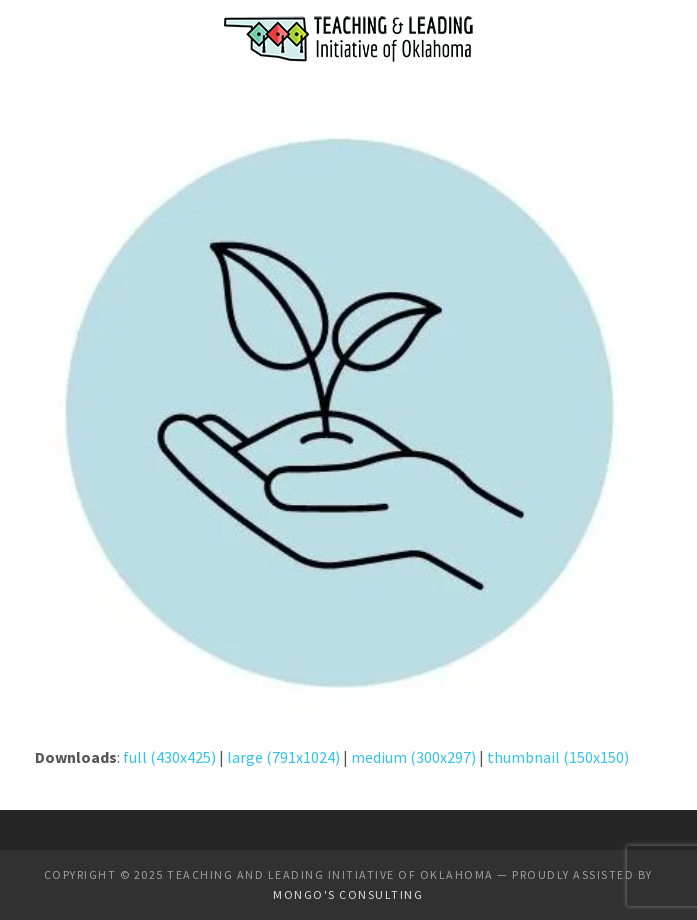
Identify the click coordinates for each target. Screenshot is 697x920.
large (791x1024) (283, 757)
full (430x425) (169, 757)
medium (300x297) (413, 757)
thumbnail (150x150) (558, 757)
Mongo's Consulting (348, 894)
